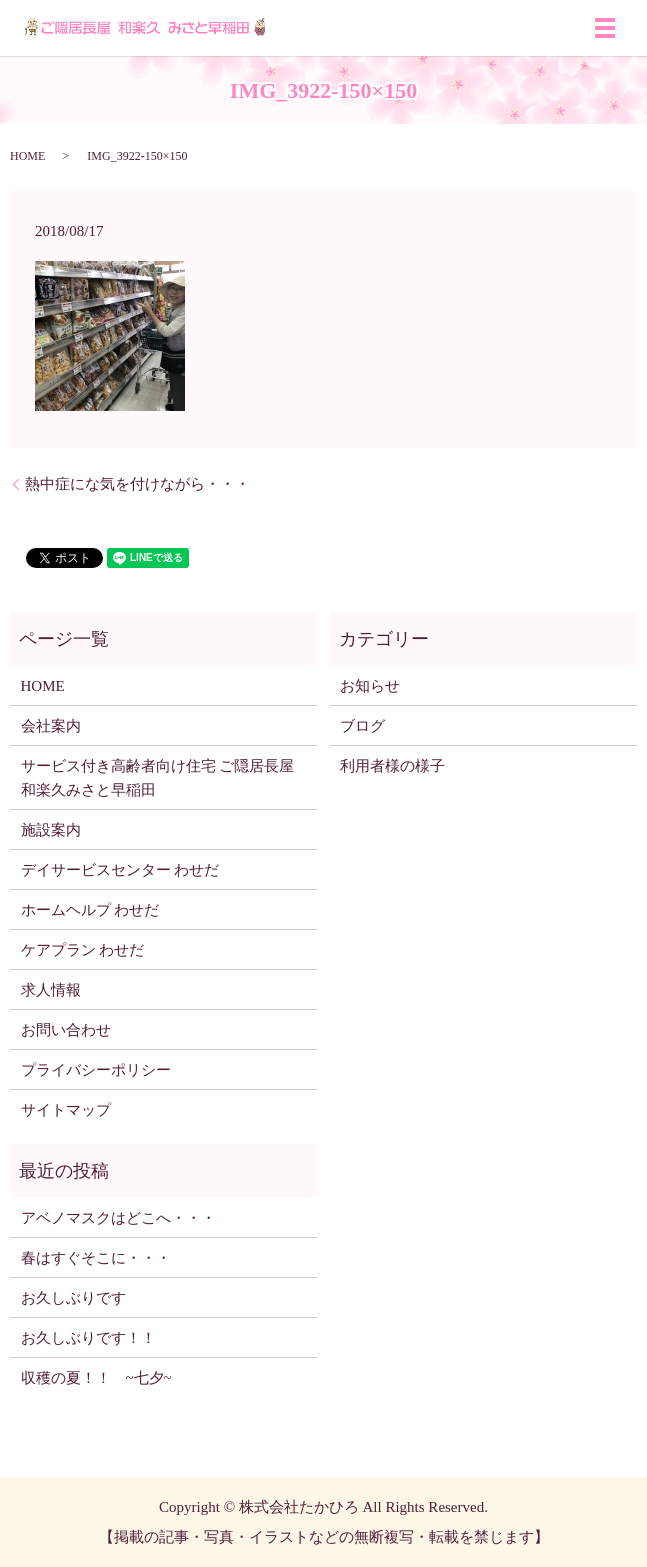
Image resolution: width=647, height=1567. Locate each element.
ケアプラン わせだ (83, 950)
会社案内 (51, 726)
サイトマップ (66, 1110)
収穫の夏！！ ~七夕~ (104, 1378)
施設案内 (51, 830)
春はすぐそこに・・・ (96, 1258)
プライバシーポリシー (96, 1070)
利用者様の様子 (392, 766)
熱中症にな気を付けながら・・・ (137, 484)
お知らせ (370, 686)
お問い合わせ (66, 1030)
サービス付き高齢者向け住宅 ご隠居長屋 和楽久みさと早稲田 (158, 778)
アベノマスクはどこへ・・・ (118, 1218)
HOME (27, 156)
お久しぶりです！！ (88, 1338)
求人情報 (51, 990)
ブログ (362, 726)
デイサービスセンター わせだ (120, 870)
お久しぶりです (73, 1298)
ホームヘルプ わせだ (90, 910)
